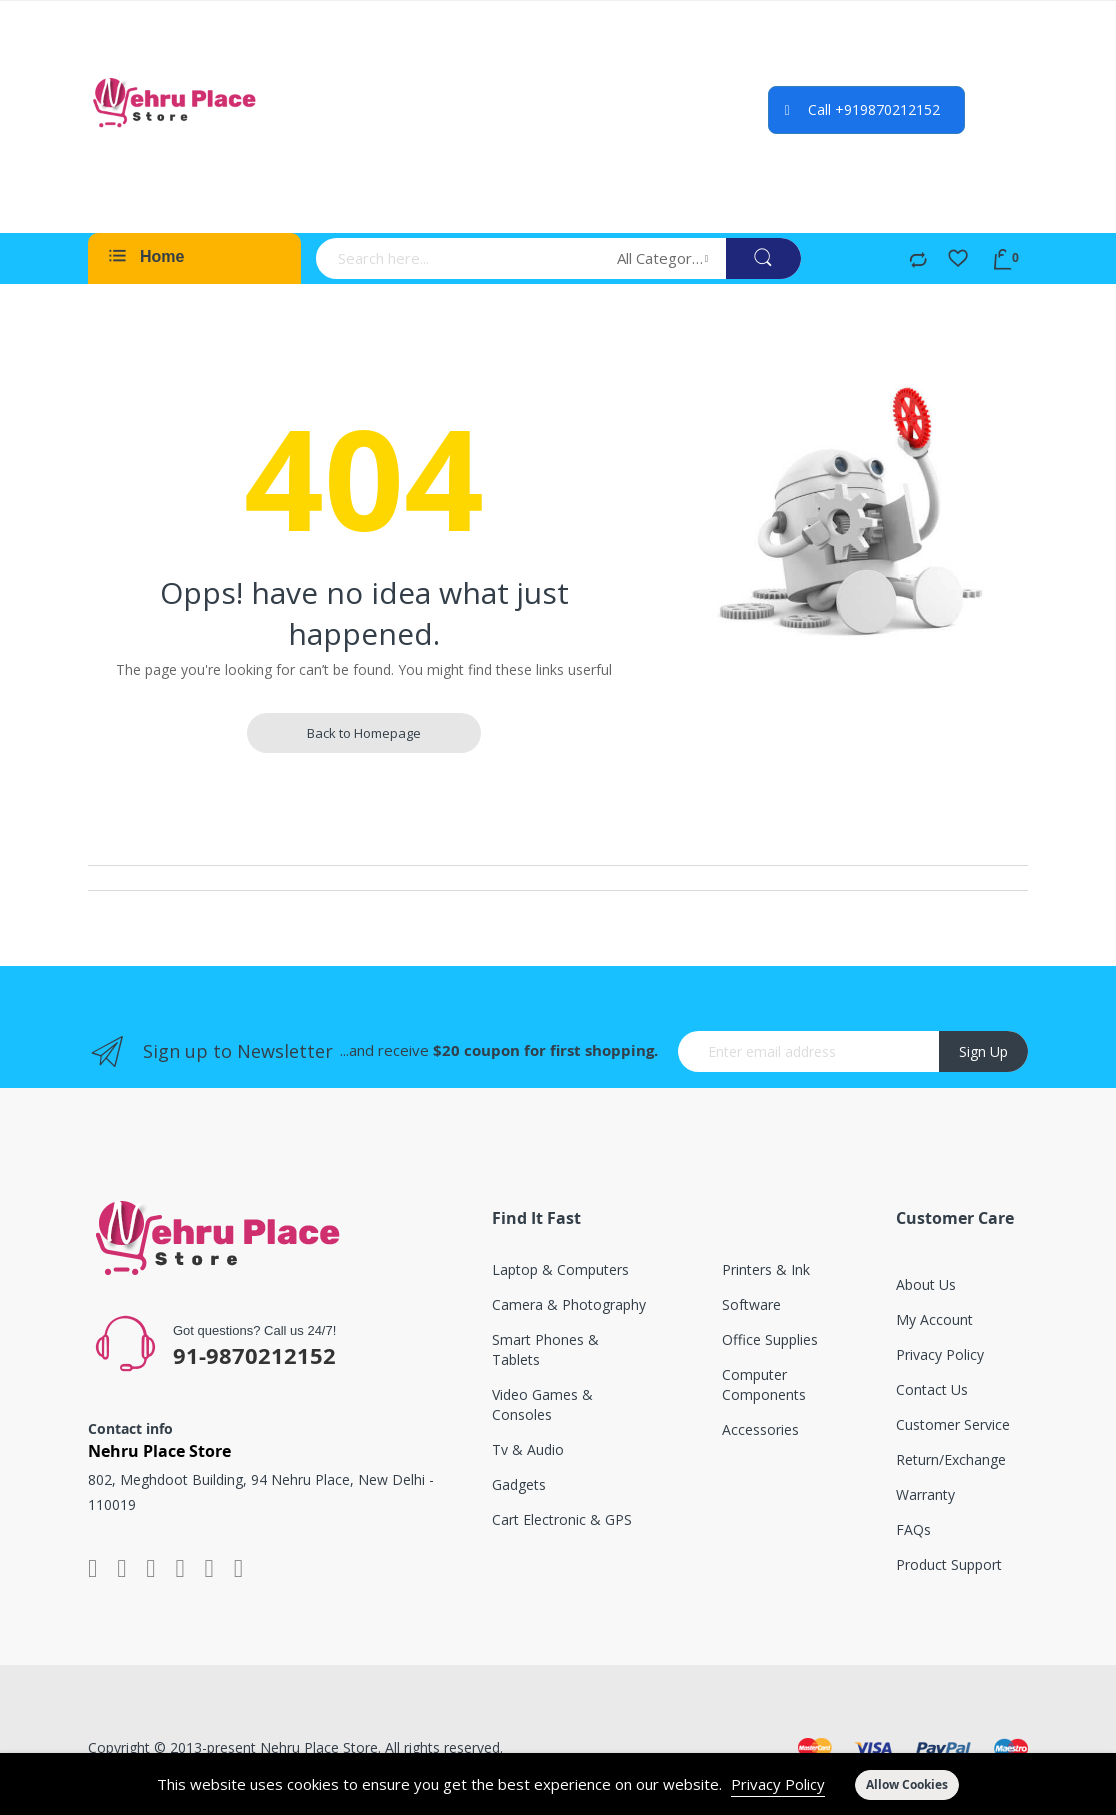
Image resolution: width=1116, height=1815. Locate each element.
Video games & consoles (542, 1404)
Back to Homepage (364, 733)
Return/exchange (951, 1459)
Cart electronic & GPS (562, 1519)
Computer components (764, 1384)
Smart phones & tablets (545, 1349)
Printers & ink (766, 1269)
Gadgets (519, 1484)
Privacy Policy (778, 1784)
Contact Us (932, 1389)
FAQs (913, 1529)
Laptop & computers (560, 1269)
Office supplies (770, 1339)
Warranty (925, 1494)
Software (751, 1304)
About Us (926, 1284)
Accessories (760, 1429)
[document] (558, 1784)
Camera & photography (569, 1304)
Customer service (953, 1424)
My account (934, 1319)
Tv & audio (528, 1449)
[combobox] (460, 258)
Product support (949, 1564)
